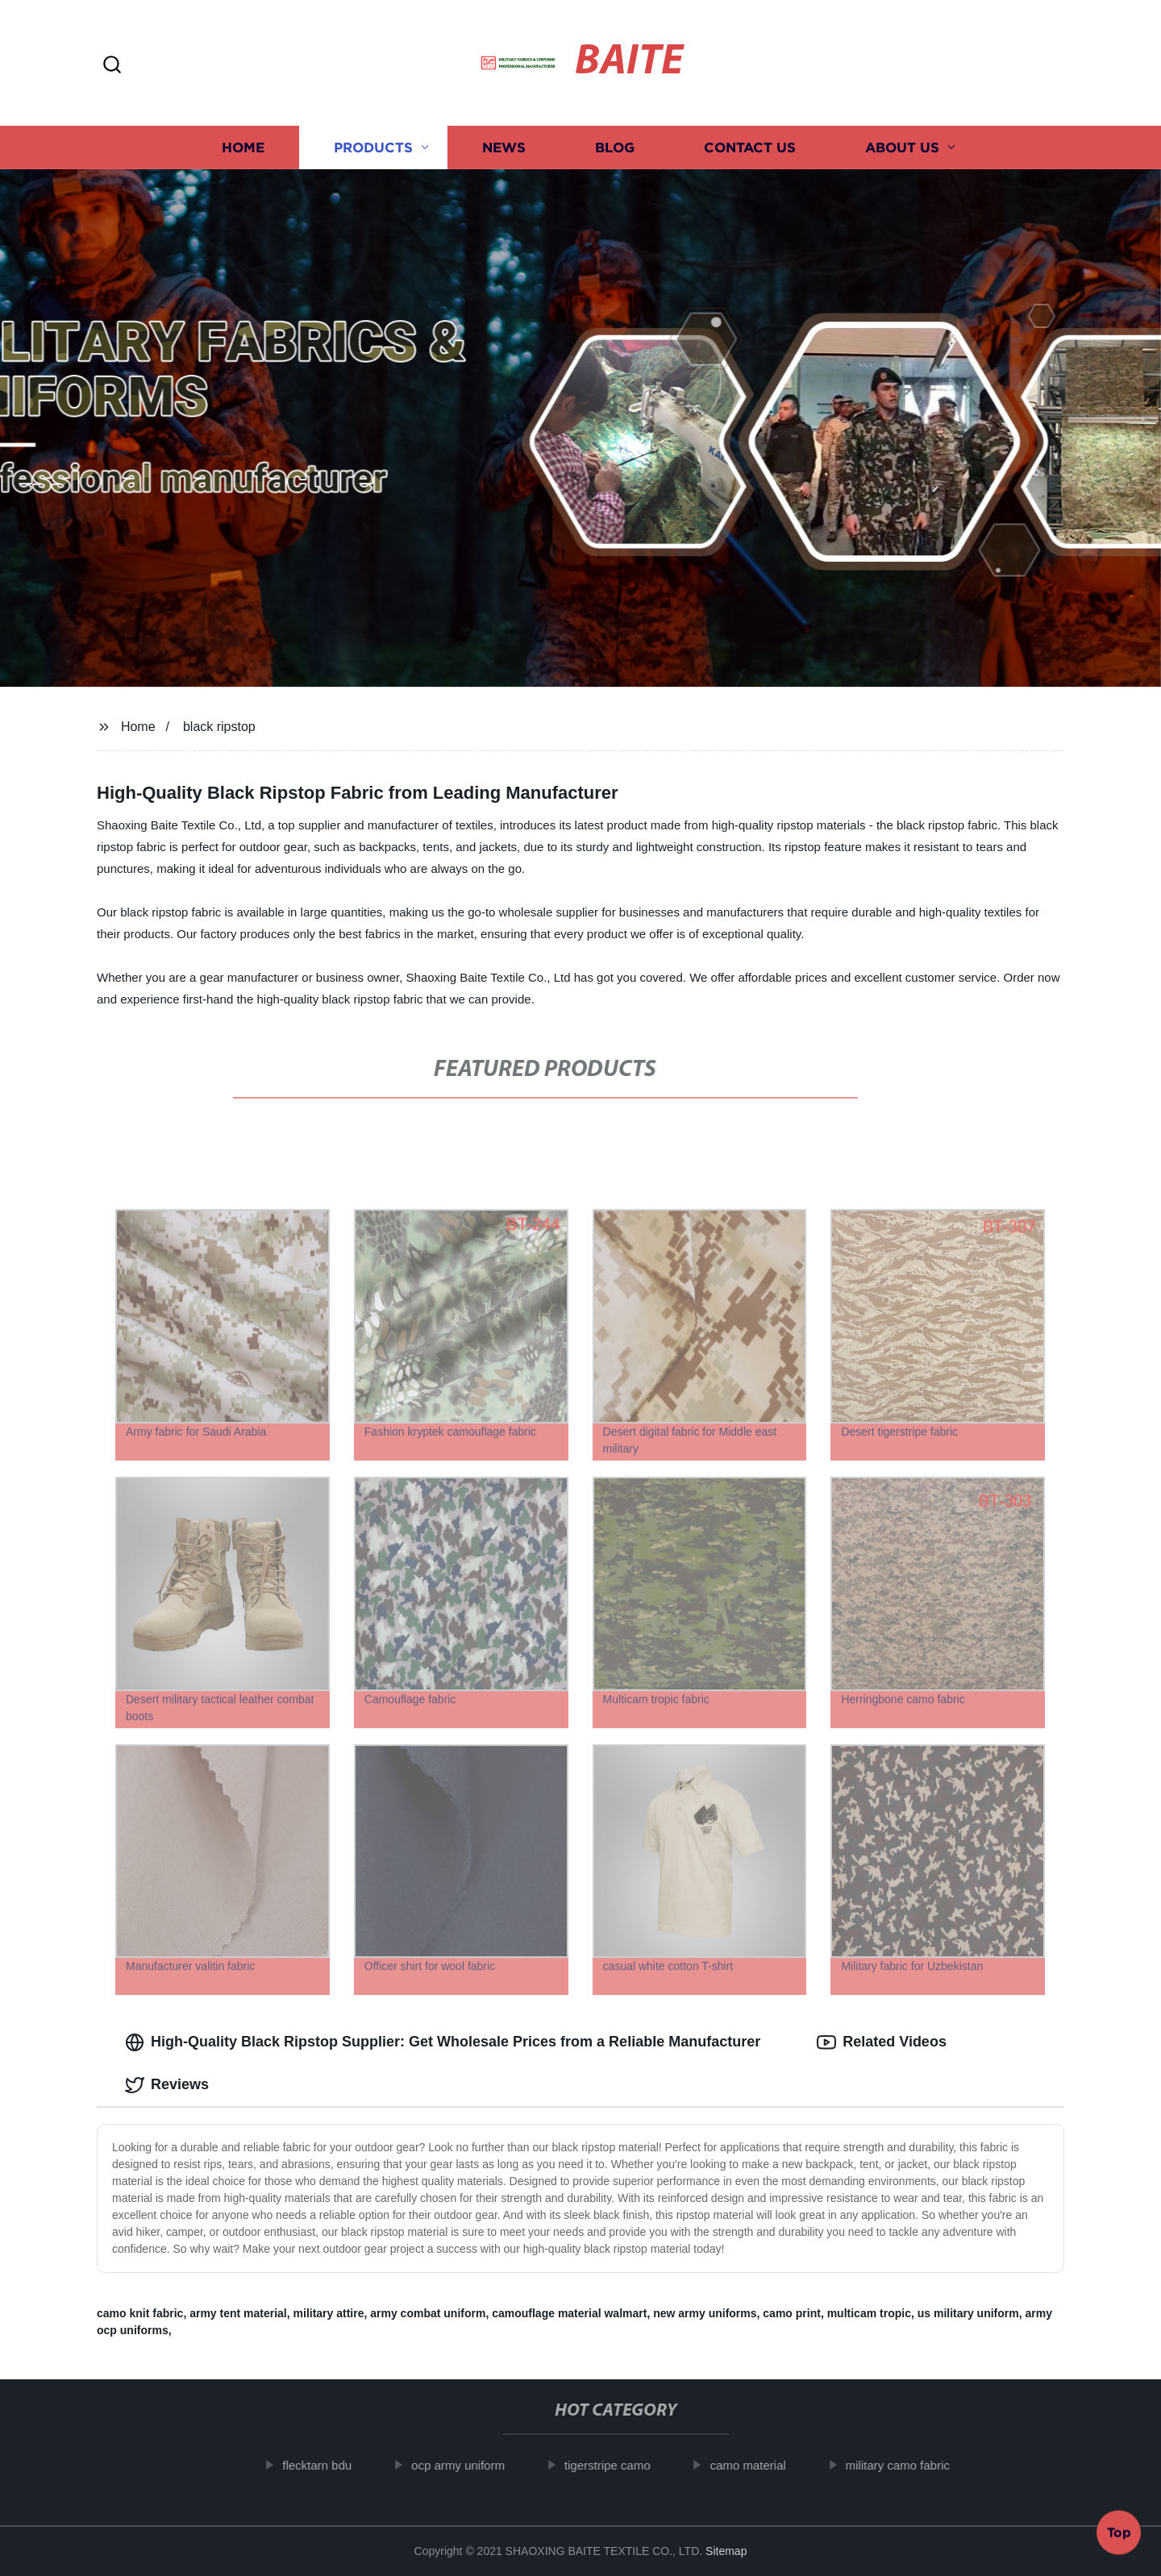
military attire (328, 2313)
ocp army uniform (474, 2465)
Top (1119, 2533)
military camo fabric (914, 2465)
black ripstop (219, 726)
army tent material (238, 2313)
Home (243, 147)
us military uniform (968, 2313)
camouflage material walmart (569, 2313)
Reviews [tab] (167, 2085)
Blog (615, 147)
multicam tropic (869, 2313)
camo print (792, 2313)
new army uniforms (704, 2313)
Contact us (750, 147)
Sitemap (726, 2551)
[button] (112, 65)
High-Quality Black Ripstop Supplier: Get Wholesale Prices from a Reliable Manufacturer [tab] (442, 2042)
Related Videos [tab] (882, 2042)
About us (902, 147)
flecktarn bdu (333, 2465)
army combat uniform (427, 2313)
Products (373, 147)
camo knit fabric (140, 2313)
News (504, 147)
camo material (764, 2465)
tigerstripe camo (623, 2465)
